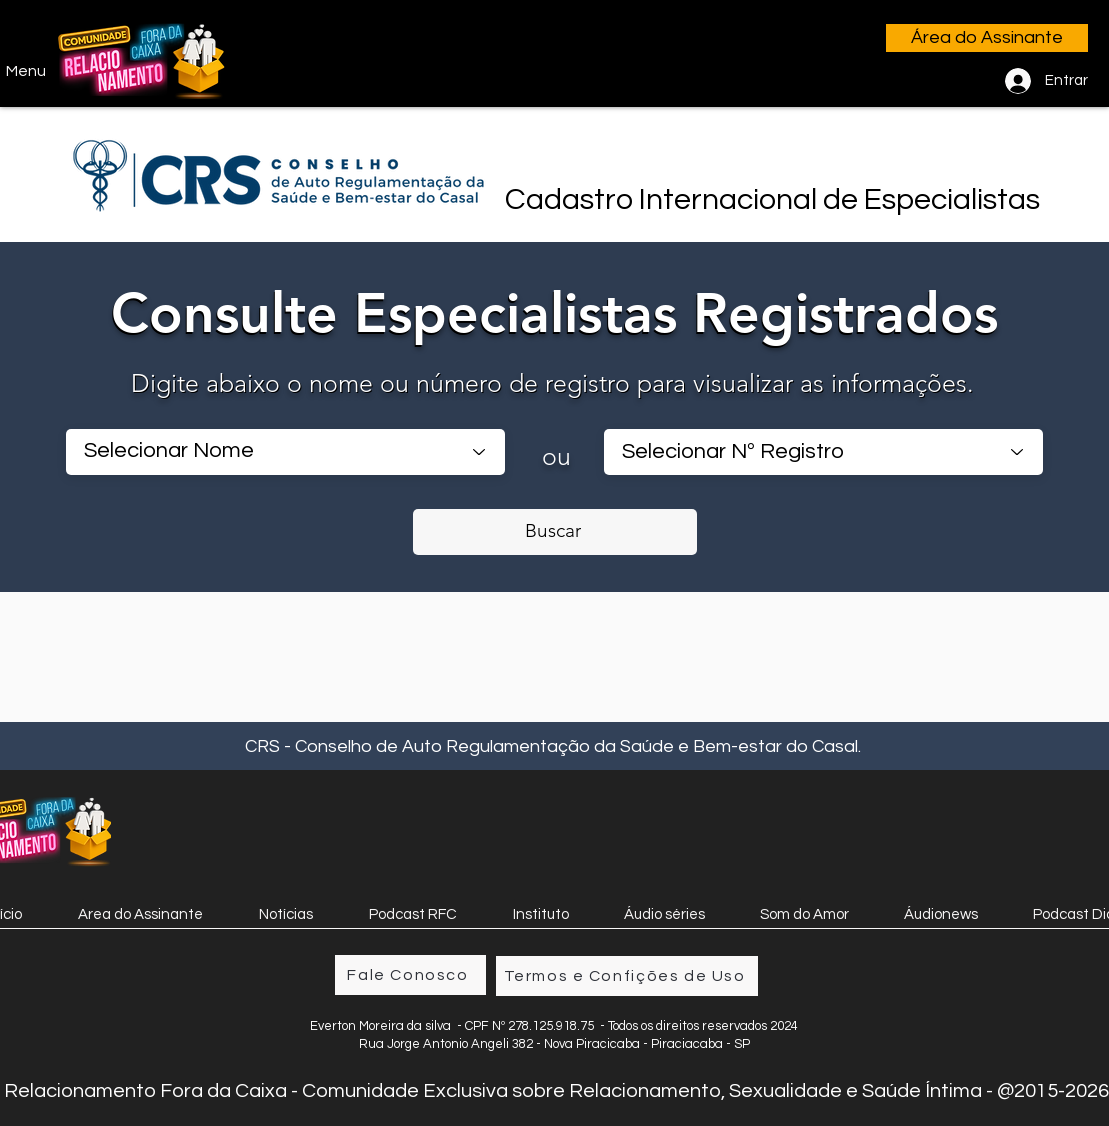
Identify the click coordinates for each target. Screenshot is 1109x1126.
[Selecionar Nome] (285, 452)
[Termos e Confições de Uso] (627, 976)
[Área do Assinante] (987, 38)
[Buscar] (555, 532)
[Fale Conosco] (410, 975)
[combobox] (823, 452)
